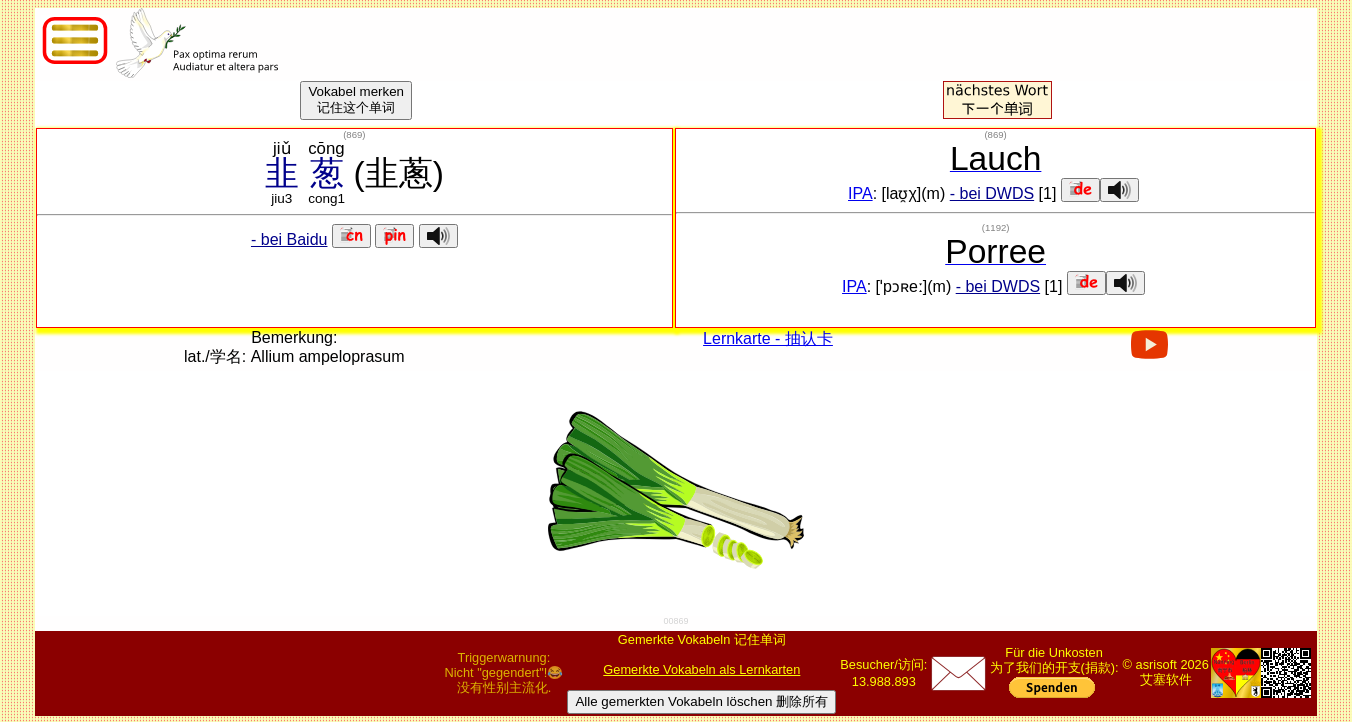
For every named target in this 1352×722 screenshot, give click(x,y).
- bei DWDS (992, 193)
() (354, 134)
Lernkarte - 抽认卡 (768, 338)
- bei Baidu (289, 239)
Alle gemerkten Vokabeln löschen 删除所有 (701, 701)
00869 (675, 621)
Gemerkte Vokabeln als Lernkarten (701, 669)
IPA (860, 193)
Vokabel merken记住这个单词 (356, 99)
